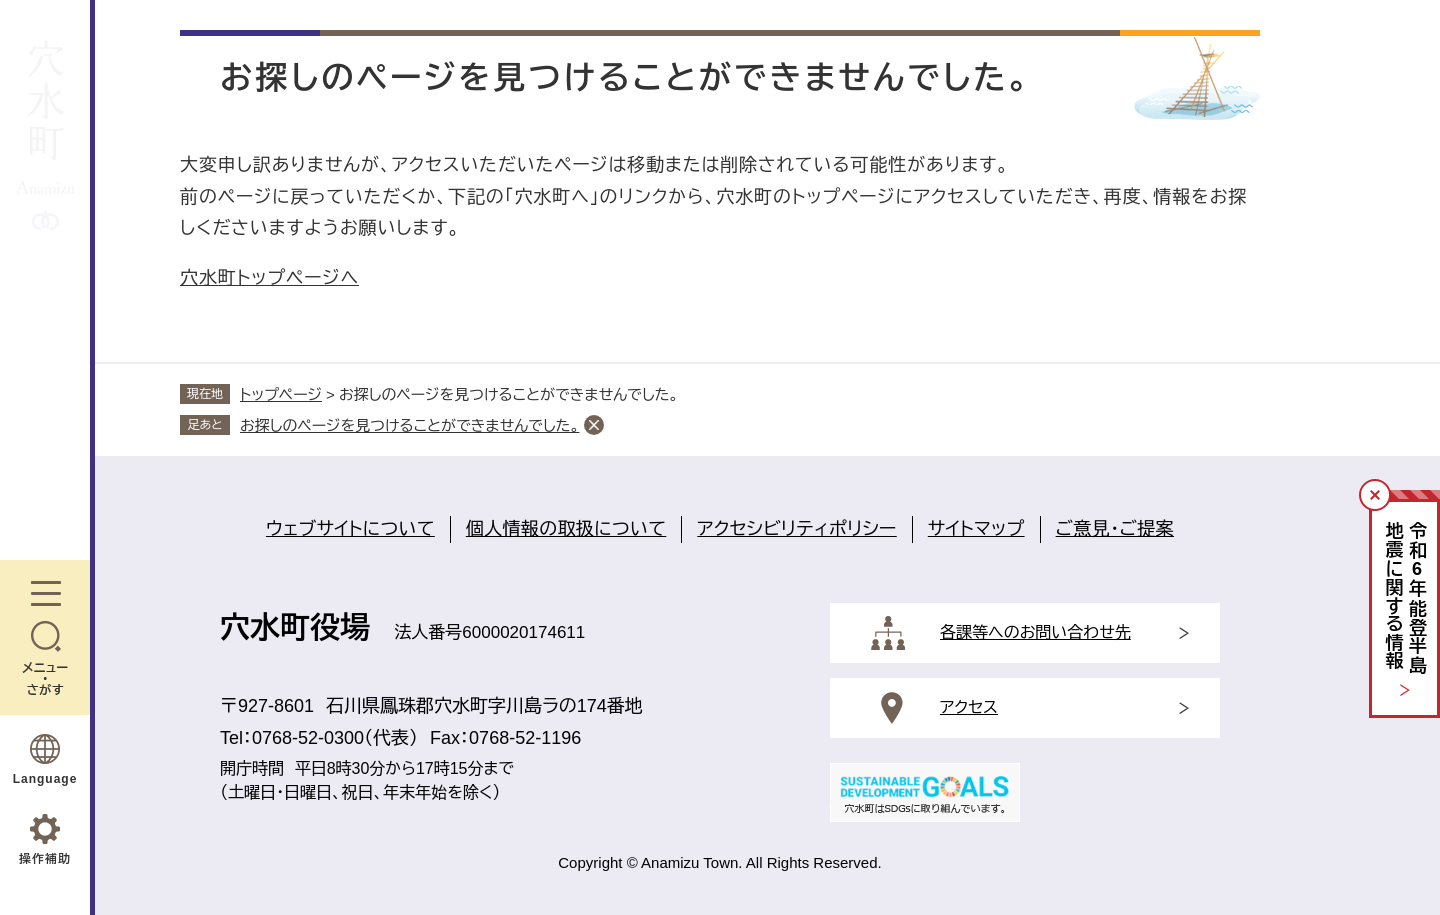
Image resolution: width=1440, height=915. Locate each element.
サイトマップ (976, 529)
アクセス (969, 707)
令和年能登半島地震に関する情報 (1405, 598)
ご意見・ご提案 (1115, 529)
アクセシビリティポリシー (796, 529)
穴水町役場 (295, 627)
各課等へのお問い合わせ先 (1035, 632)
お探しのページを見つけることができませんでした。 (409, 425)
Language (45, 779)
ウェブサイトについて (350, 529)
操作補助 (45, 859)
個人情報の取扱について (566, 529)
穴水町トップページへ (269, 278)
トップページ (281, 394)
